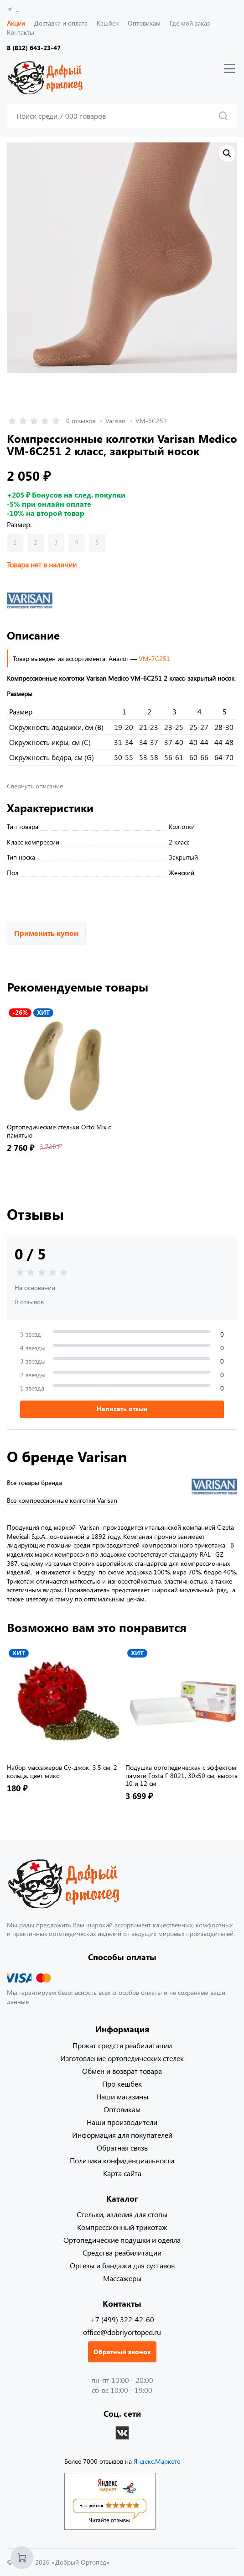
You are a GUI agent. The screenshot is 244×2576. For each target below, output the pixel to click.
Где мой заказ (190, 23)
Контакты (20, 32)
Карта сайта (122, 2173)
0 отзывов (80, 420)
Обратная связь (122, 2147)
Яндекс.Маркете (157, 2461)
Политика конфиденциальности (122, 2160)
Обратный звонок (122, 2351)
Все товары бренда (34, 1483)
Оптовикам (144, 23)
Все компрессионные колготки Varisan (62, 1500)
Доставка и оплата (61, 23)
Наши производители (122, 2122)
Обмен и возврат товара (122, 2071)
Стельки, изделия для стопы (122, 2214)
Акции (16, 23)
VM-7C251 (154, 658)
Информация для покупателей (122, 2135)
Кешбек (108, 23)
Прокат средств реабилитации (122, 2045)
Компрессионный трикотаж (122, 2227)
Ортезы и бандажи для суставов (122, 2265)
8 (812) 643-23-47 (34, 47)
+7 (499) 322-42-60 (122, 2319)
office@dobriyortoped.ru (122, 2332)
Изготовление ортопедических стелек (122, 2058)
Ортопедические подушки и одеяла (122, 2240)
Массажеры (122, 2278)
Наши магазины (122, 2096)
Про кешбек (122, 2083)
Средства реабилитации (122, 2252)
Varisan (115, 420)
